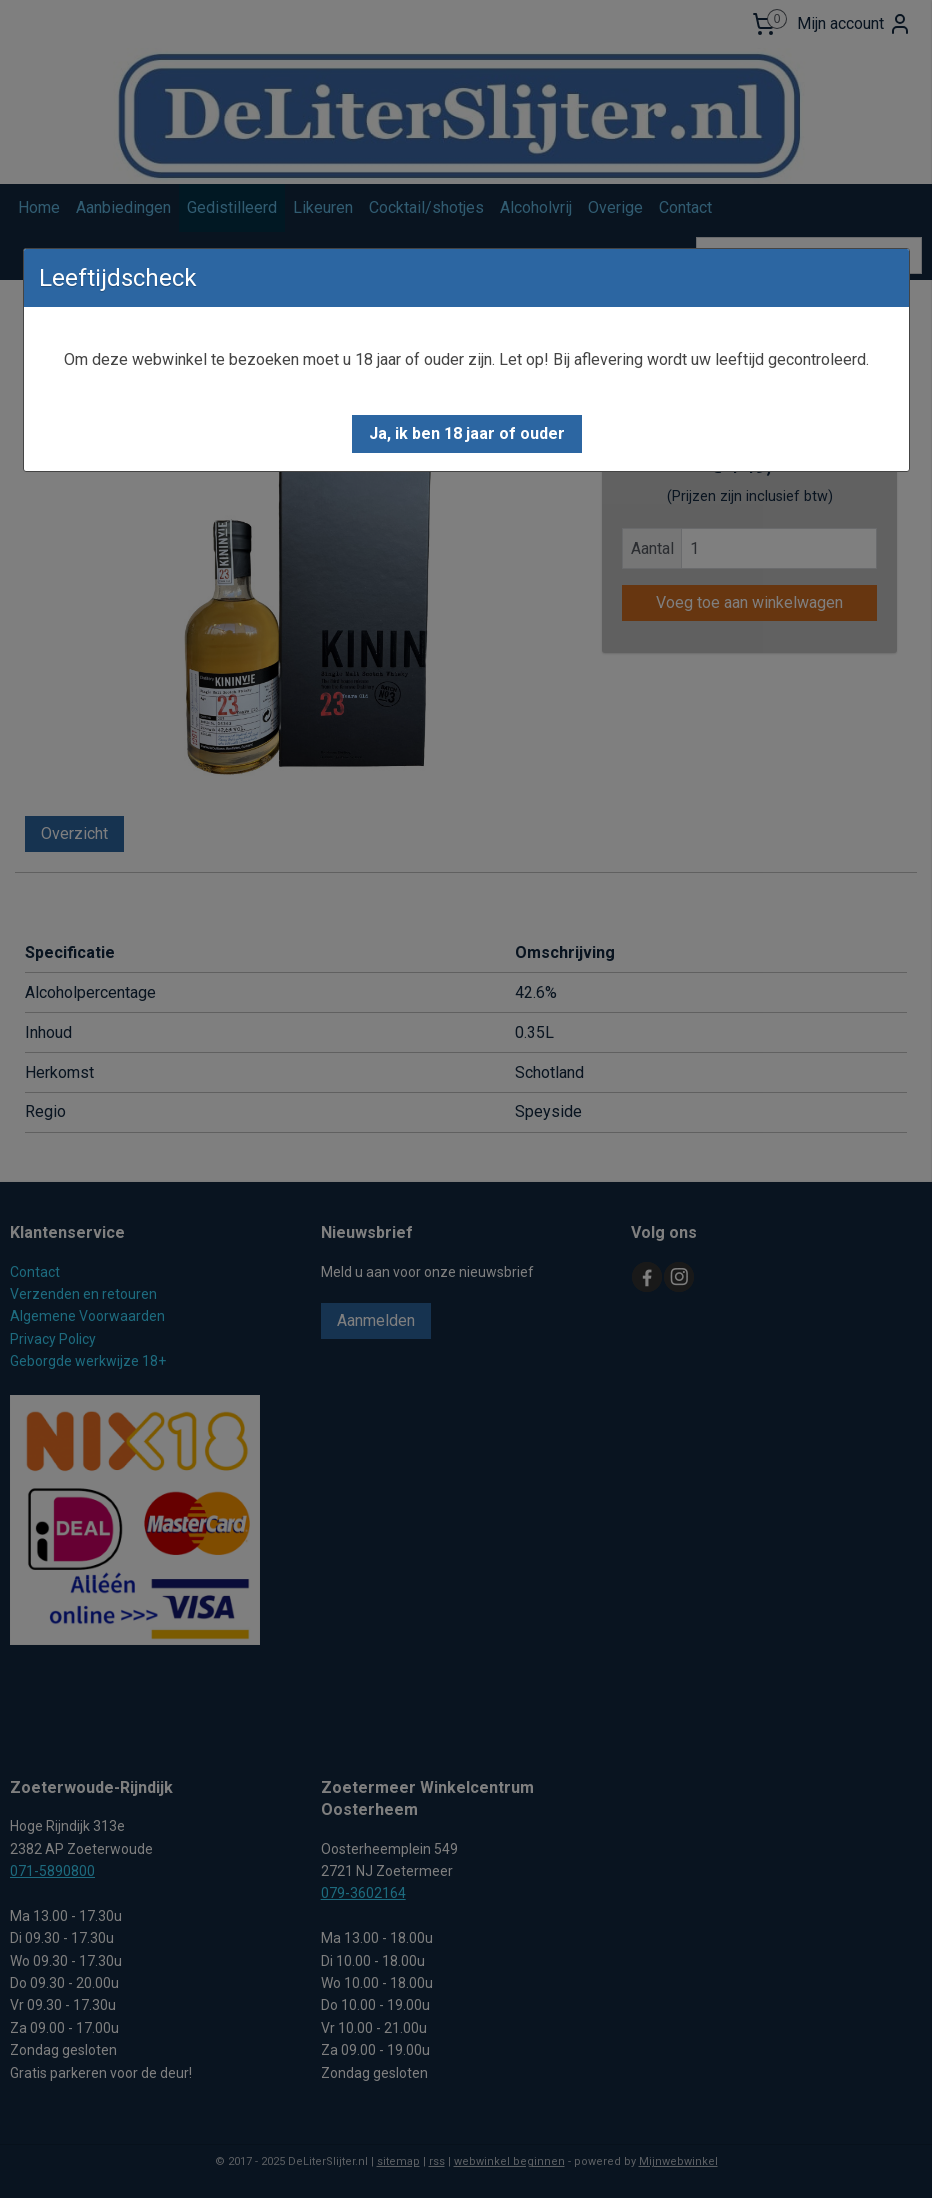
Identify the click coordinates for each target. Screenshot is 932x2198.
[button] (467, 434)
